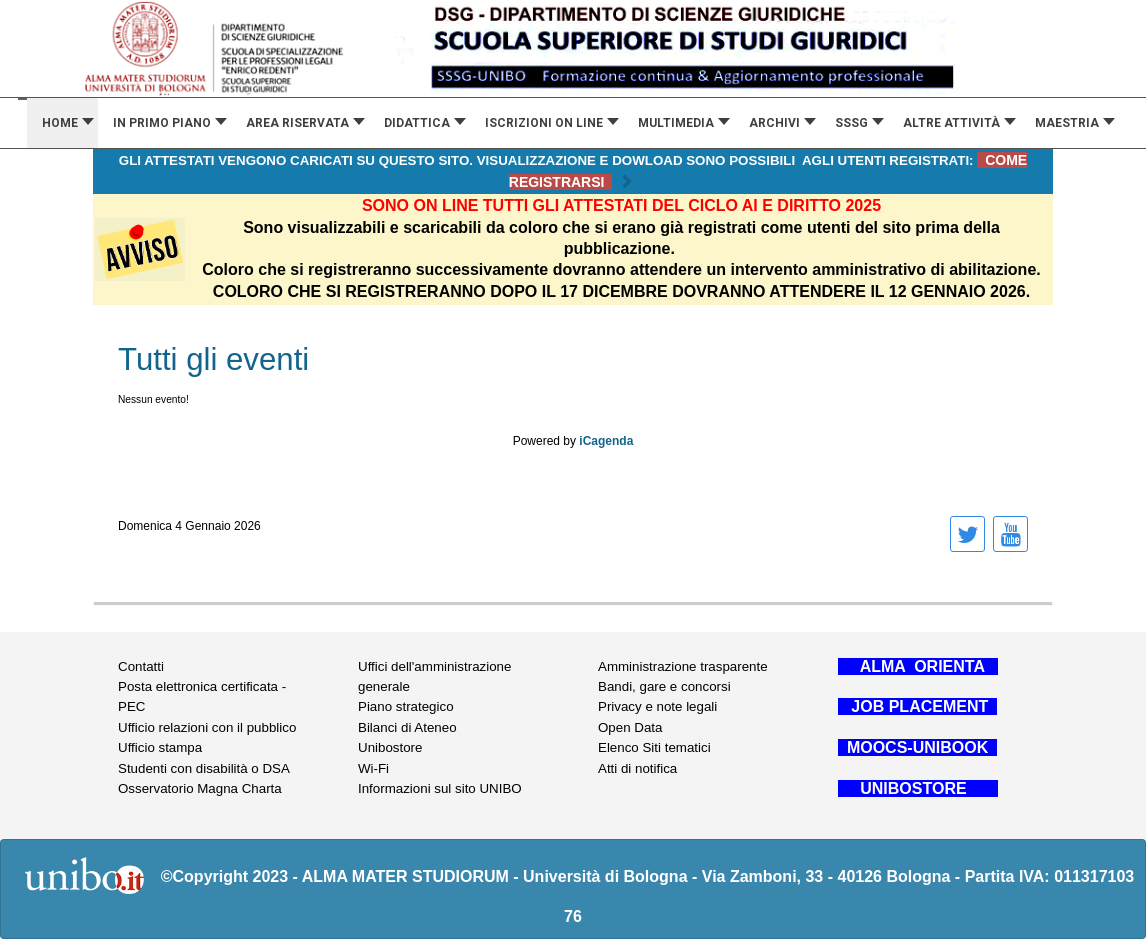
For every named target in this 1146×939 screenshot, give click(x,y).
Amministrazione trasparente (683, 666)
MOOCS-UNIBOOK (917, 747)
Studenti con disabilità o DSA (204, 768)
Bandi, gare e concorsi (664, 686)
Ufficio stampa (160, 747)
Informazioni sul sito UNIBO (440, 788)
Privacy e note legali (657, 706)
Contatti (141, 666)
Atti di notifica (637, 768)
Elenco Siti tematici (654, 747)
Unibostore (390, 747)
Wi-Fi (373, 768)
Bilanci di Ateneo (407, 727)
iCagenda (606, 441)
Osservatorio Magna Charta (200, 788)
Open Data (630, 727)
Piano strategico (406, 706)
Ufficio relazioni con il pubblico (207, 727)
